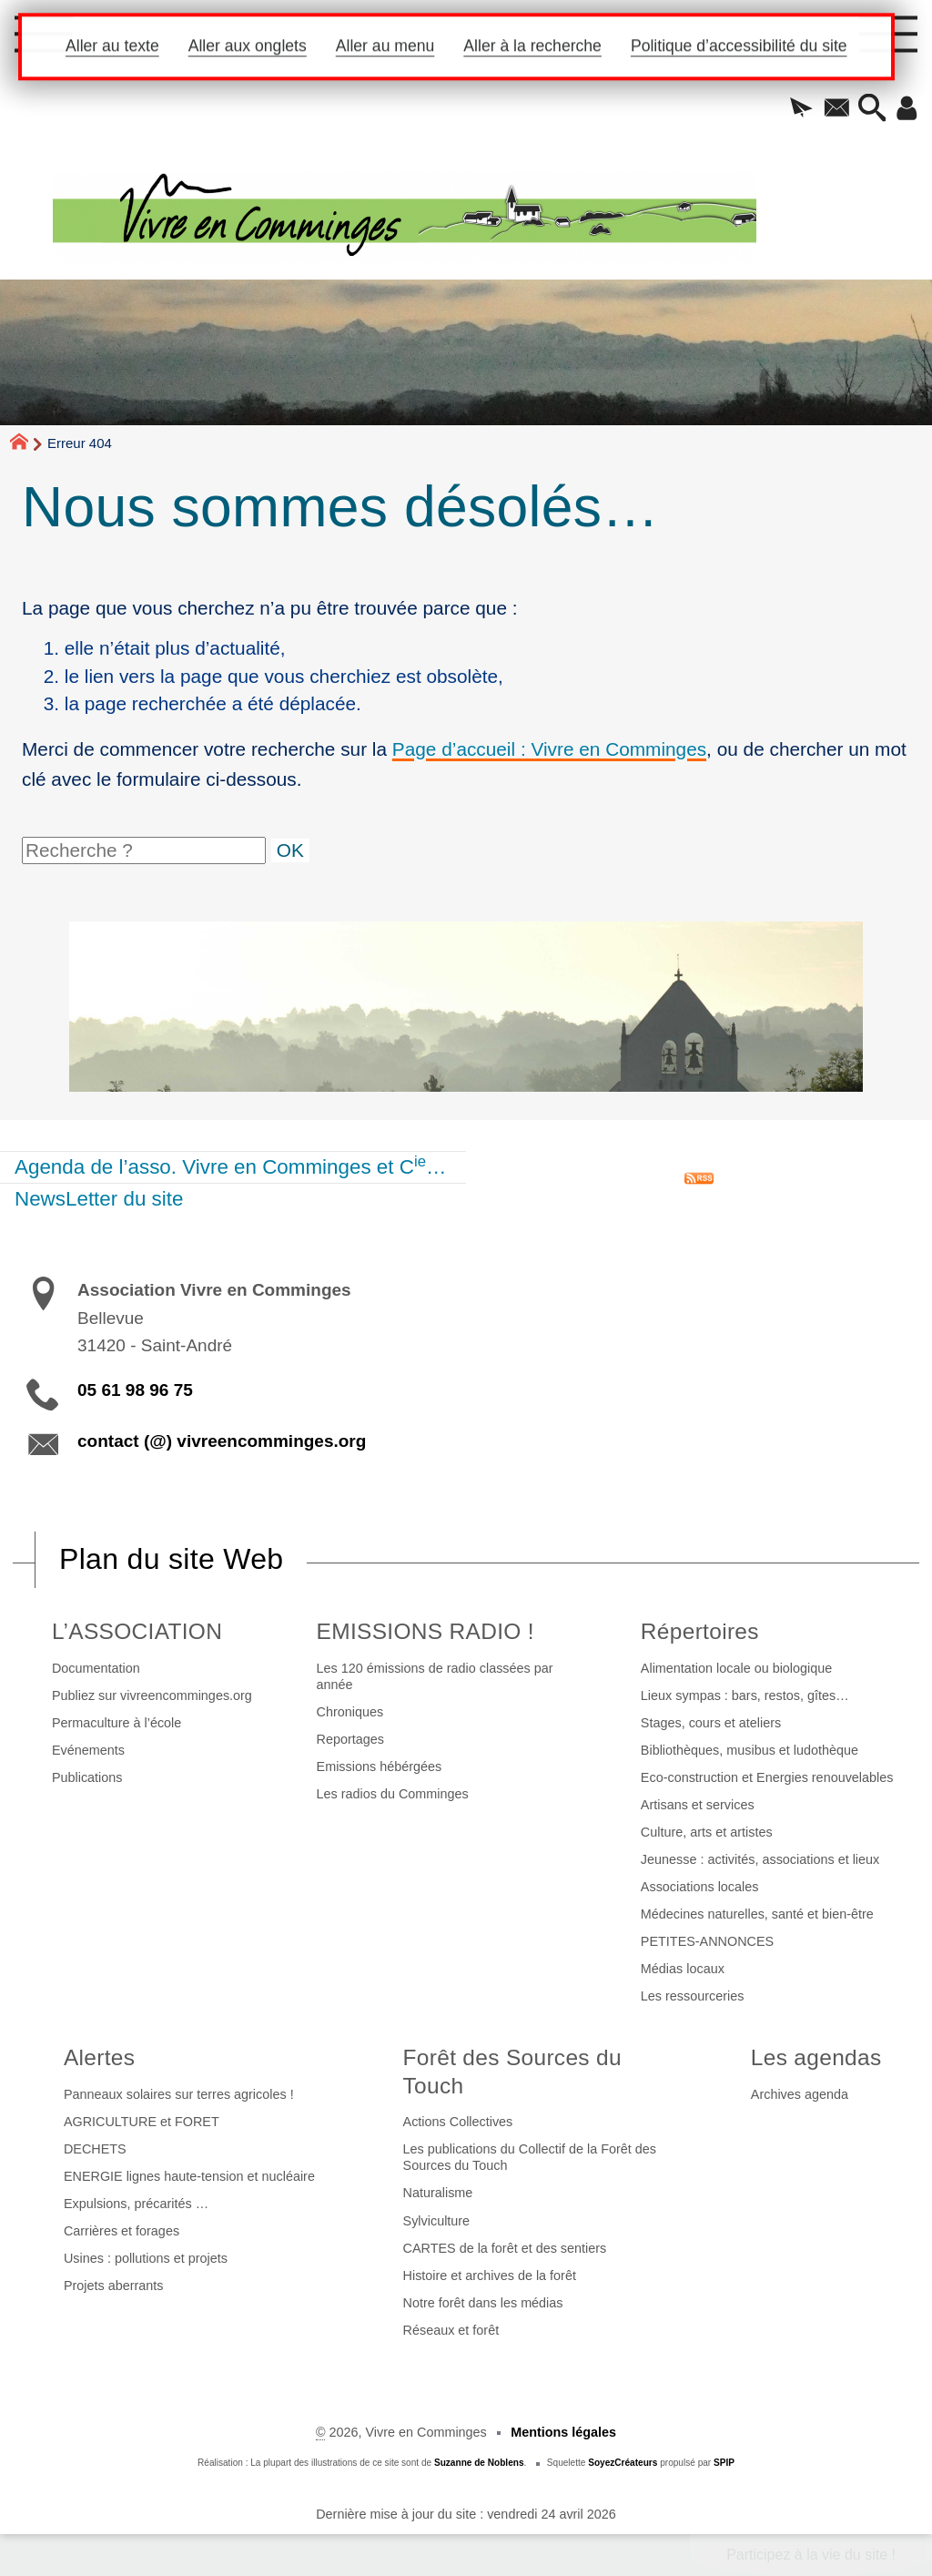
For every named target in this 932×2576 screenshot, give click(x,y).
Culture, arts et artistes (707, 1832)
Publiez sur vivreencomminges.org (152, 1695)
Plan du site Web (171, 1559)
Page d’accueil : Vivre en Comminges (549, 748)
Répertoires (700, 1631)
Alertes (99, 2057)
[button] (794, 109)
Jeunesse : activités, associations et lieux (760, 1859)
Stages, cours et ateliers (711, 1723)
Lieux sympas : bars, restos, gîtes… (745, 1695)
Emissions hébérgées (379, 1766)
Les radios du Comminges (393, 1794)
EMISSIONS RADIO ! (425, 1631)
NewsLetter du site (99, 1198)
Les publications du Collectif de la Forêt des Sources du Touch (529, 2157)
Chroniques (350, 1712)
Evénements (88, 1750)
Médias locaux (682, 1968)
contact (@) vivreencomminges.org (221, 1441)
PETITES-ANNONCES (707, 1941)
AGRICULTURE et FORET (141, 2121)
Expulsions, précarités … (136, 2203)
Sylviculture (437, 2221)
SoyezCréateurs (622, 2463)
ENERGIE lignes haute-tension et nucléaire (189, 2176)
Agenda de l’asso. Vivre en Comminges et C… (230, 1165)
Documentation (96, 1668)
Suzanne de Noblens (479, 2463)
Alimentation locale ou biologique (736, 1668)
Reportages (350, 1739)
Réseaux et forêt (451, 2330)
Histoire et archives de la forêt (489, 2275)
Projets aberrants (114, 2285)
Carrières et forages (121, 2231)
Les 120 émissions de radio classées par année (435, 1676)
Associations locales (700, 1886)
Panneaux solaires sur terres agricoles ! (179, 2094)
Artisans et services (698, 1804)
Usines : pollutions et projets (146, 2258)
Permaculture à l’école (116, 1723)
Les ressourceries (693, 1996)
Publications (87, 1777)
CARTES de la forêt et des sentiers (505, 2248)
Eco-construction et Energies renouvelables (767, 1777)
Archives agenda (799, 2094)
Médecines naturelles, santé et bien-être (757, 1914)
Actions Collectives (458, 2121)
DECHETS (95, 2149)
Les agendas (816, 2057)
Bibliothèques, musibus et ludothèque (749, 1750)
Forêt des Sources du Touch (512, 2071)
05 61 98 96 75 (135, 1390)
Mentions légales (563, 2432)
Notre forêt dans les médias (483, 2303)
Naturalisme (438, 2192)
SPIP (724, 2463)
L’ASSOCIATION (137, 1631)
